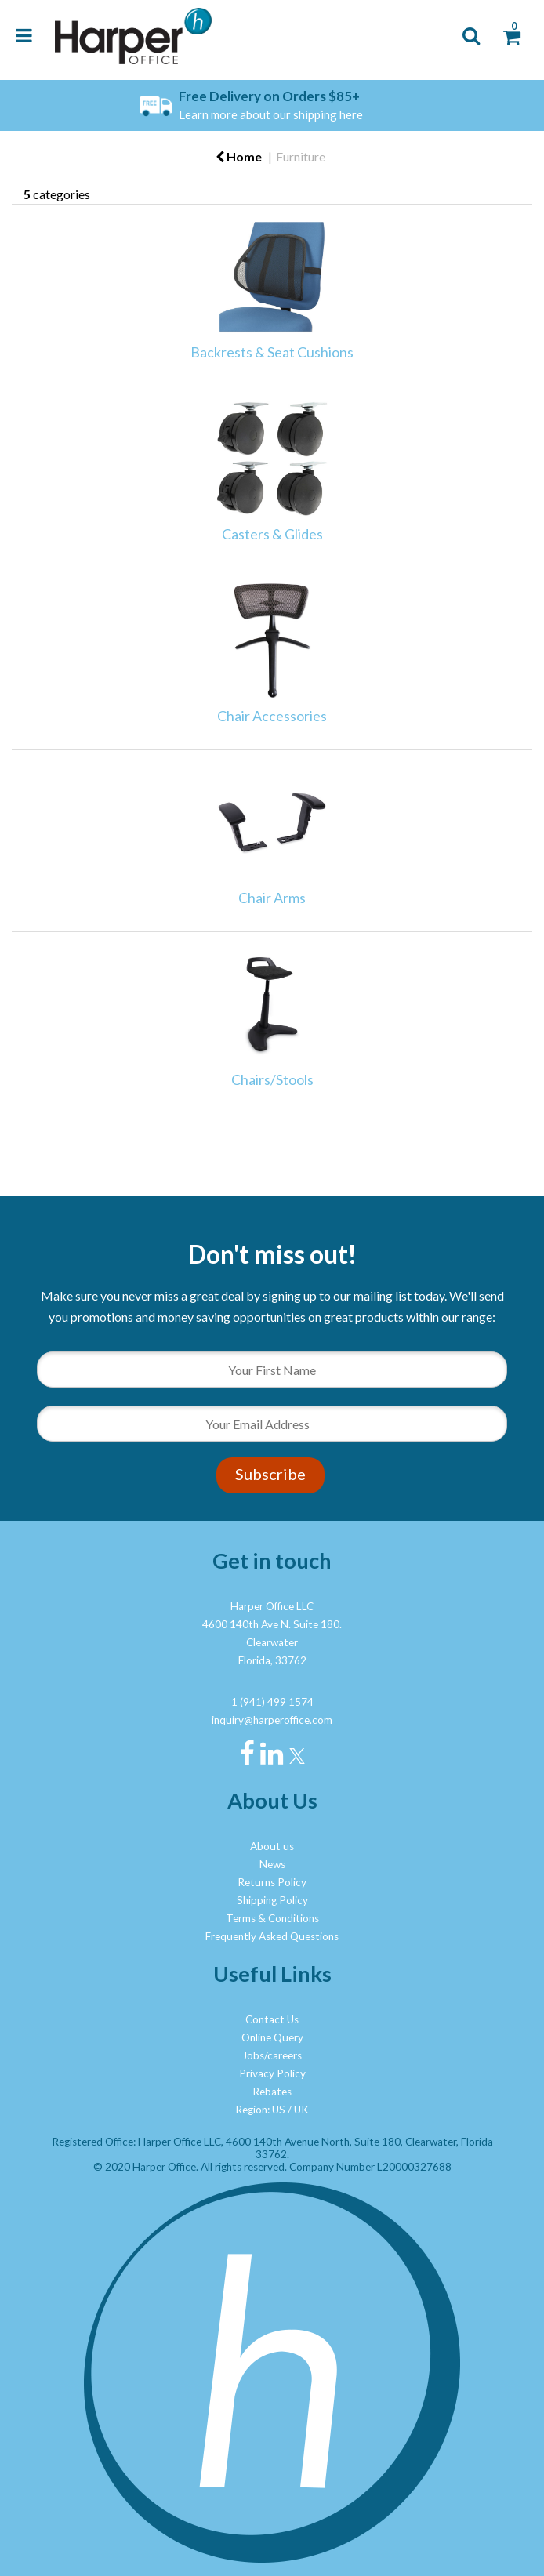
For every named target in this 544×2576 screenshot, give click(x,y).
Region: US (260, 2109)
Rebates (272, 2091)
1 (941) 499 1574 (272, 1702)
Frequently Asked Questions (272, 1936)
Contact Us (272, 2019)
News (272, 1864)
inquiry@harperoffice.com (272, 1720)
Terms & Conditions (272, 1918)
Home (239, 156)
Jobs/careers (272, 2055)
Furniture (300, 156)
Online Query (272, 2037)
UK (301, 2109)
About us (272, 1846)
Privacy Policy (272, 2073)
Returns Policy (272, 1882)
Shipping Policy (272, 1900)
